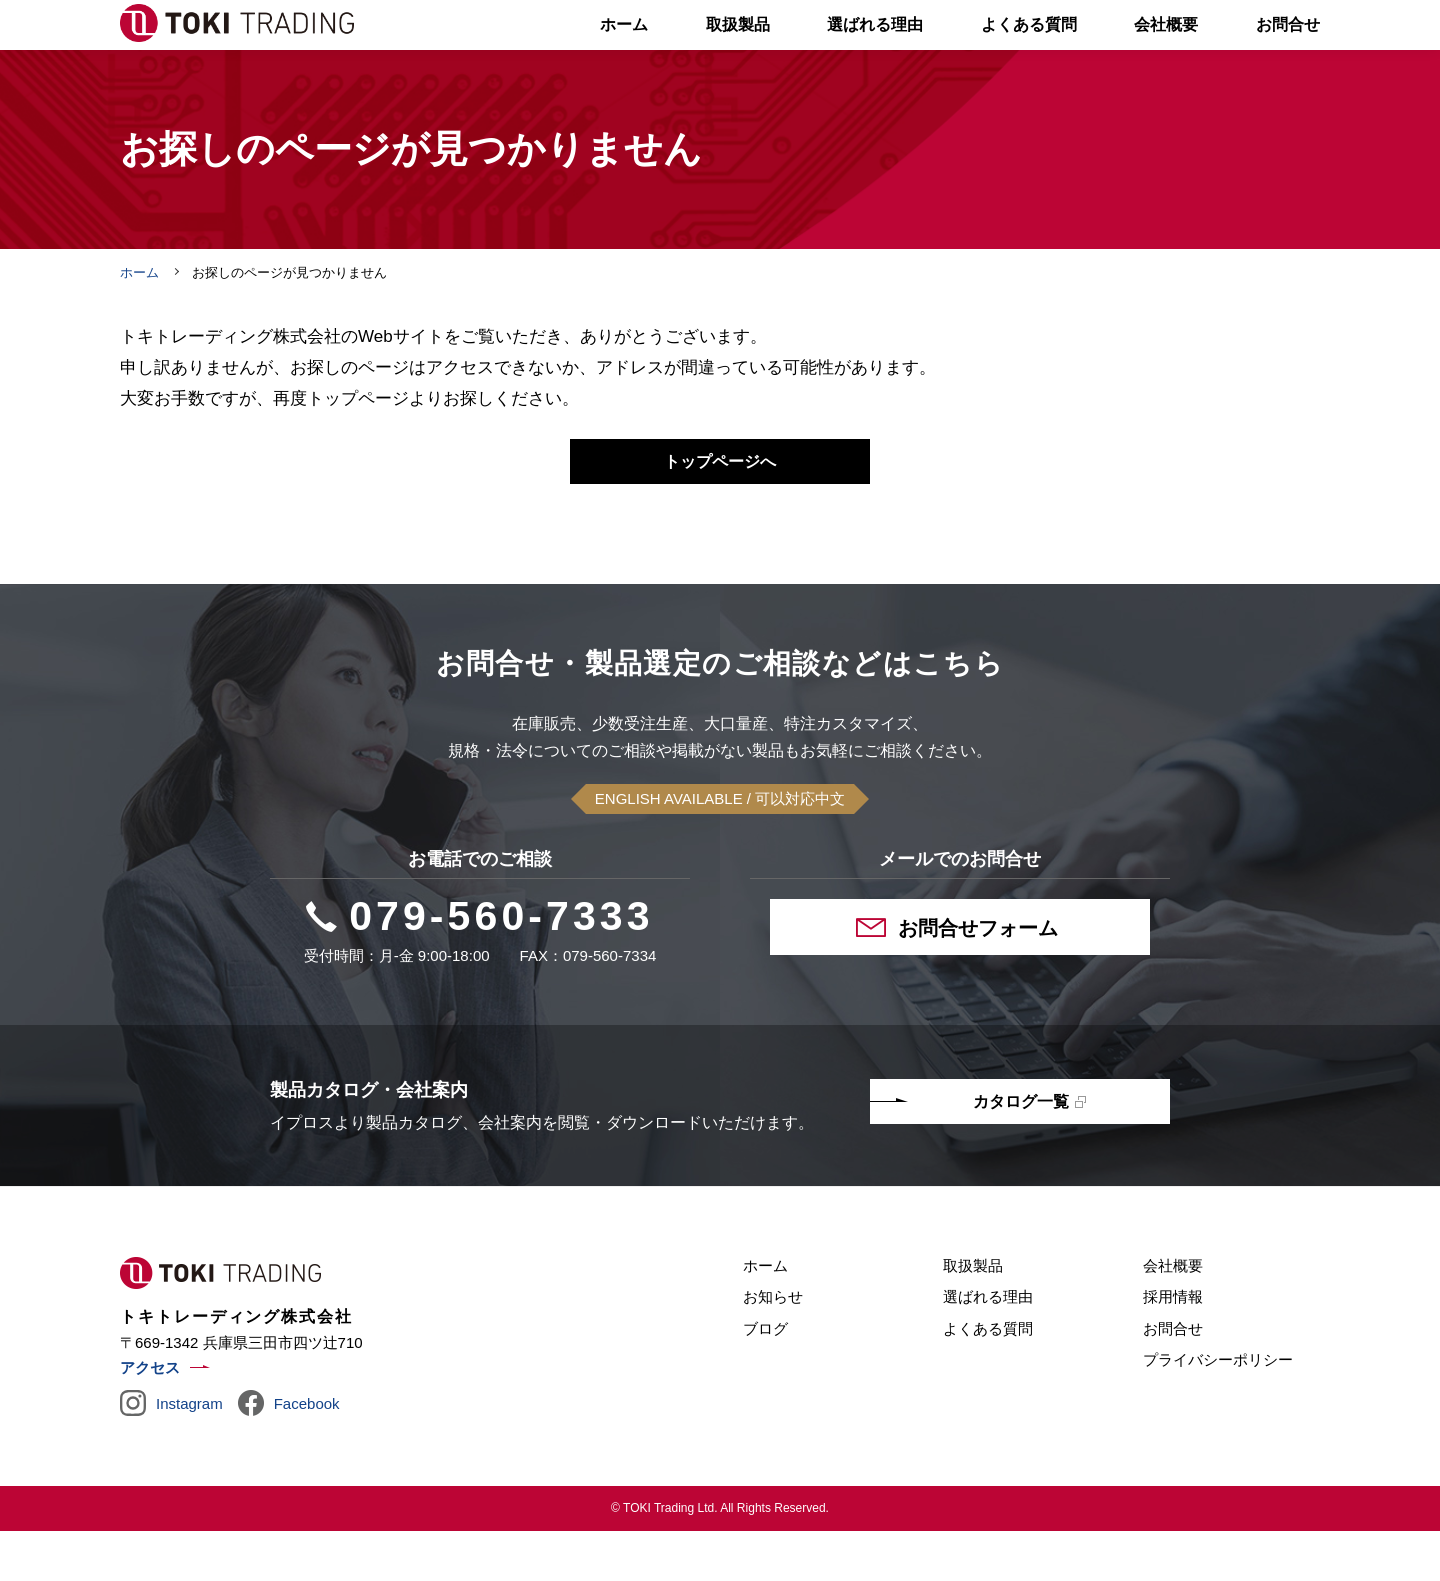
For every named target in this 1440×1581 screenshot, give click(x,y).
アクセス (150, 1417)
